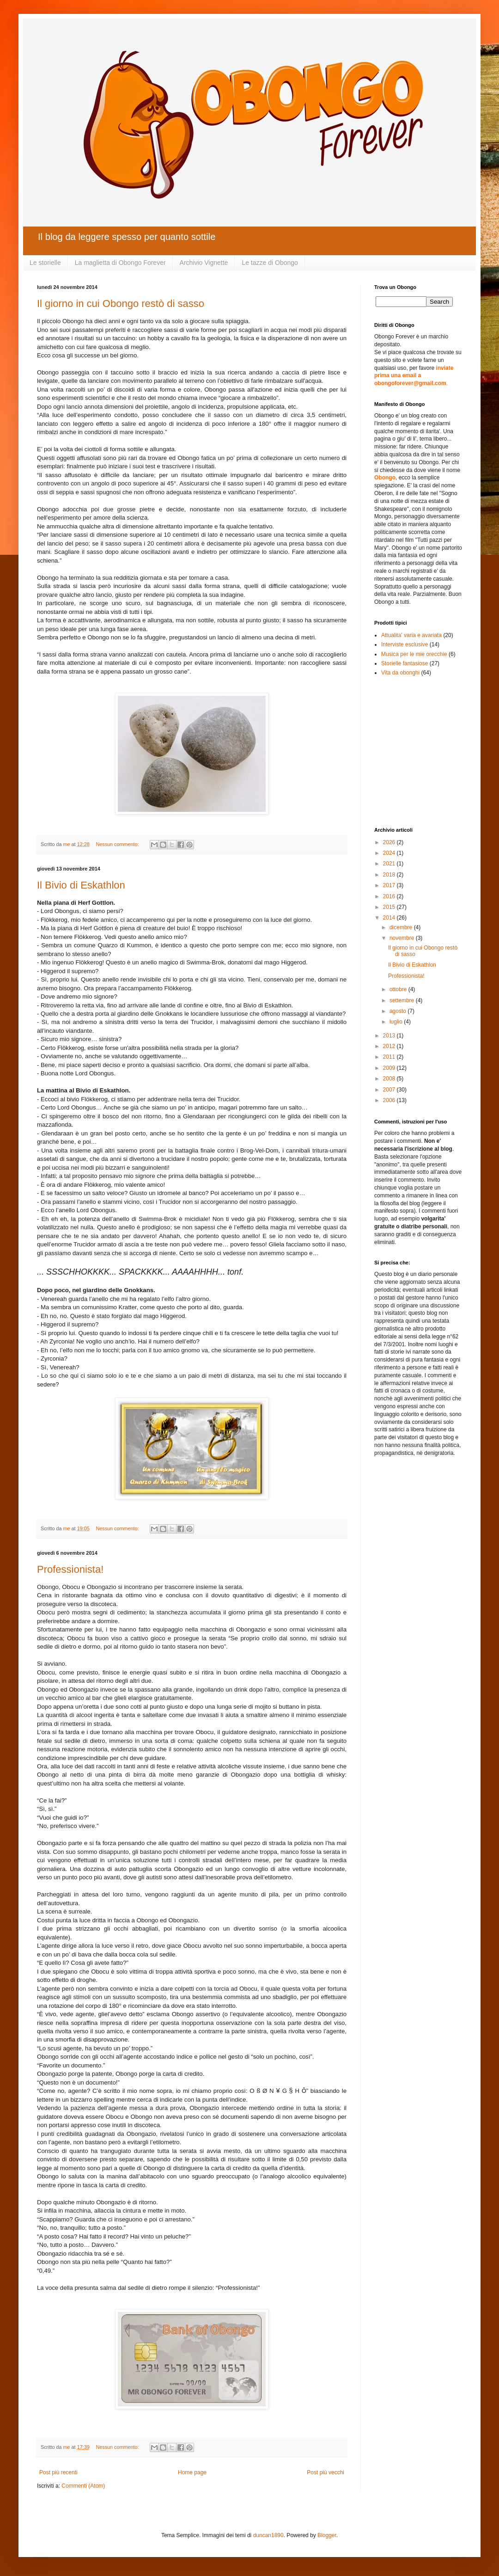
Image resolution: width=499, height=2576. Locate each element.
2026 (390, 842)
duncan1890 (268, 2535)
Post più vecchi (325, 2472)
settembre (402, 1000)
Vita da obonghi (400, 672)
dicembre (401, 927)
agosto (398, 1011)
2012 (390, 1046)
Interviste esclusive (404, 644)
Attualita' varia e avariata (411, 635)
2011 (390, 1057)
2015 (390, 907)
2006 (390, 1100)
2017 (390, 885)
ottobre (398, 989)
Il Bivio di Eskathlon (81, 885)
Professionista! (70, 1569)
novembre (402, 938)
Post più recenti (58, 2472)
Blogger (326, 2535)
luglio (396, 1021)
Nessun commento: (118, 844)
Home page (192, 2472)
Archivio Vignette (204, 262)
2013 (390, 1035)
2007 (390, 1089)
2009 (390, 1068)
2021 (390, 863)
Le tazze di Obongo (270, 262)
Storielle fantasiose (404, 663)
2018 (390, 874)
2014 (390, 917)
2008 (390, 1078)
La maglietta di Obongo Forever (120, 262)
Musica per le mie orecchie (414, 654)
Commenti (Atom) (83, 2486)
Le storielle (45, 262)
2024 (390, 853)
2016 (390, 896)
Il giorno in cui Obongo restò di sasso (120, 303)
